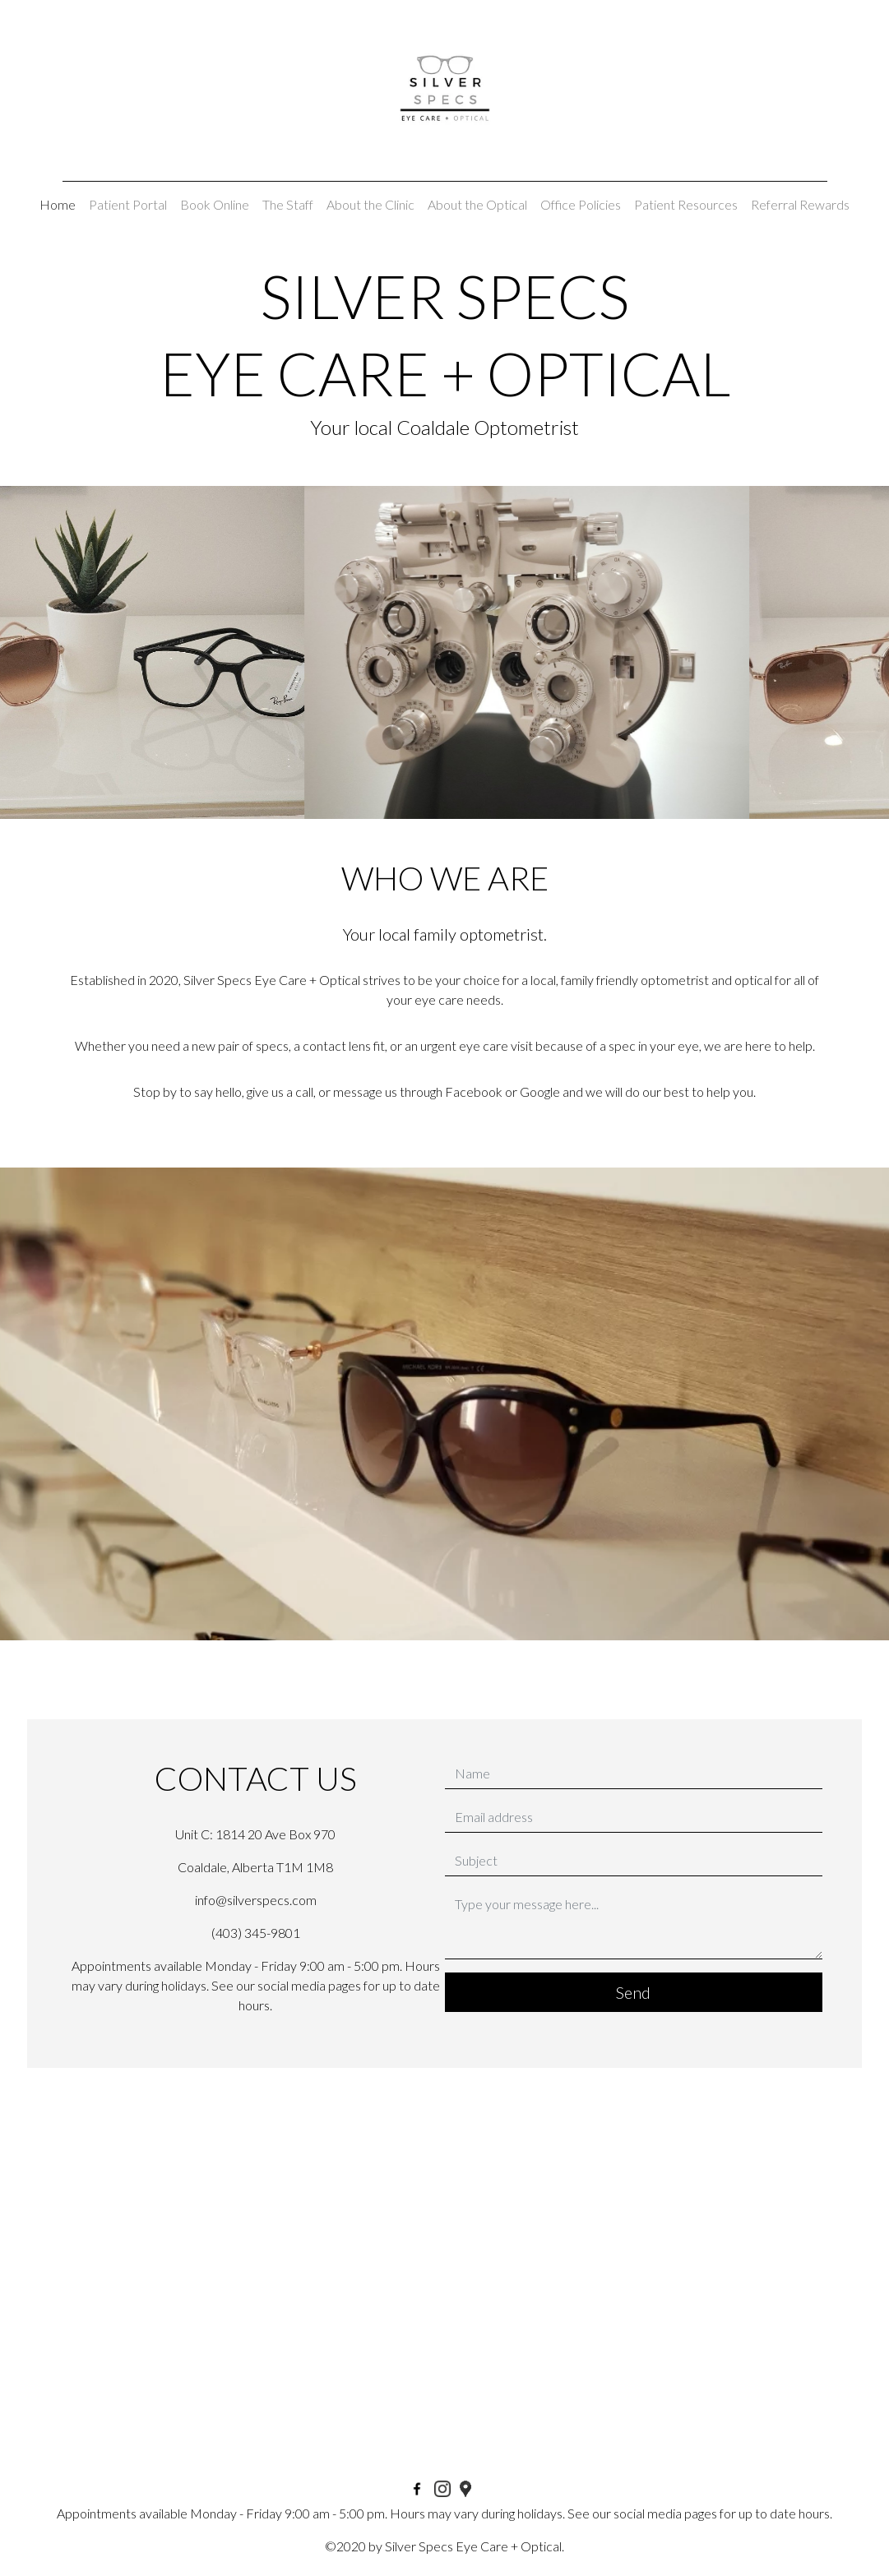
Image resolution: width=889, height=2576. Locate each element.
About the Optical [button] (477, 204)
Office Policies (580, 204)
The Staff (287, 204)
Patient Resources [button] (686, 204)
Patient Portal (128, 204)
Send (633, 1992)
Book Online (214, 204)
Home (57, 204)
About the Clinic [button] (370, 204)
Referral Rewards (800, 204)
